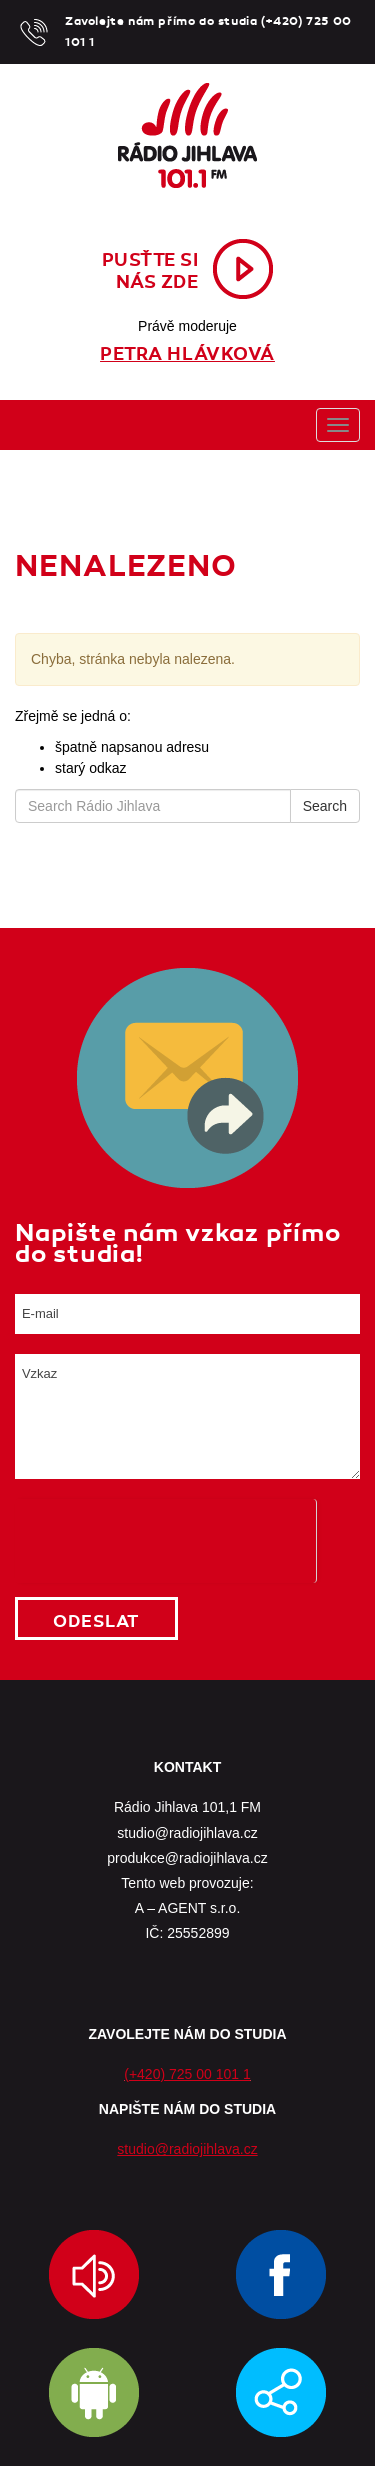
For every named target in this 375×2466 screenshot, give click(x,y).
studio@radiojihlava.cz (187, 2149)
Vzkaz (187, 1416)
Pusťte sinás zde (150, 271)
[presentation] (165, 1538)
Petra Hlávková (187, 354)
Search (325, 806)
